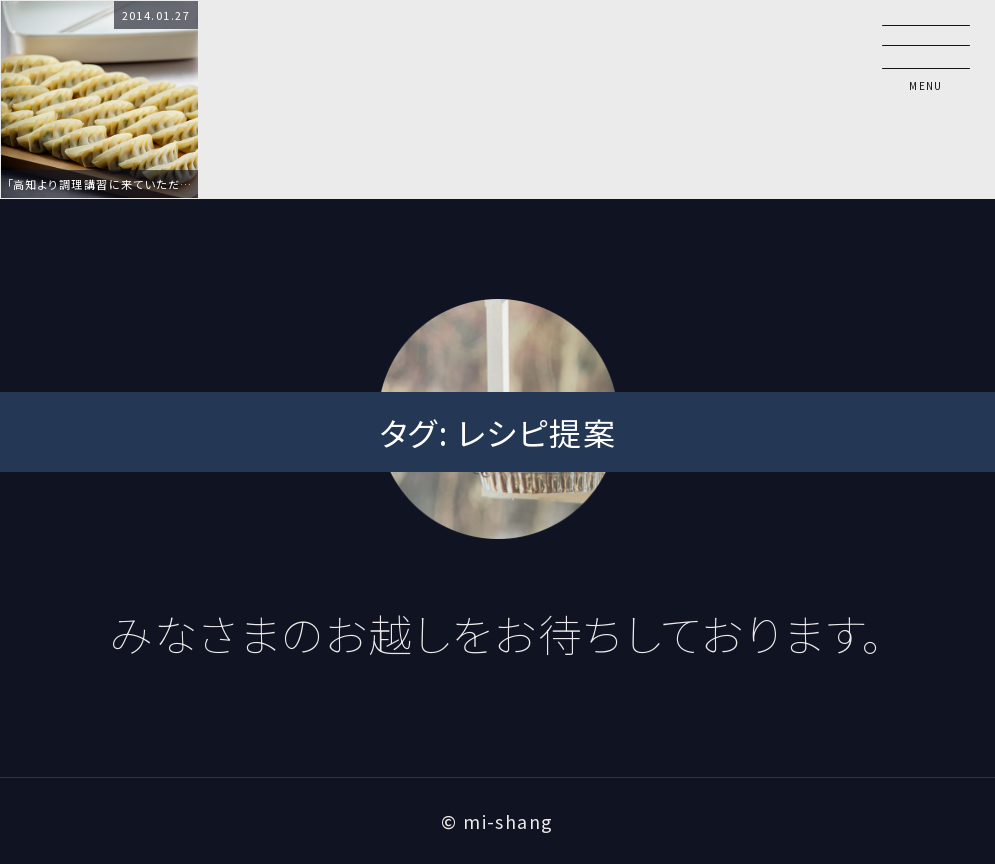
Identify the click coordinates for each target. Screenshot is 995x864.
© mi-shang (497, 821)
